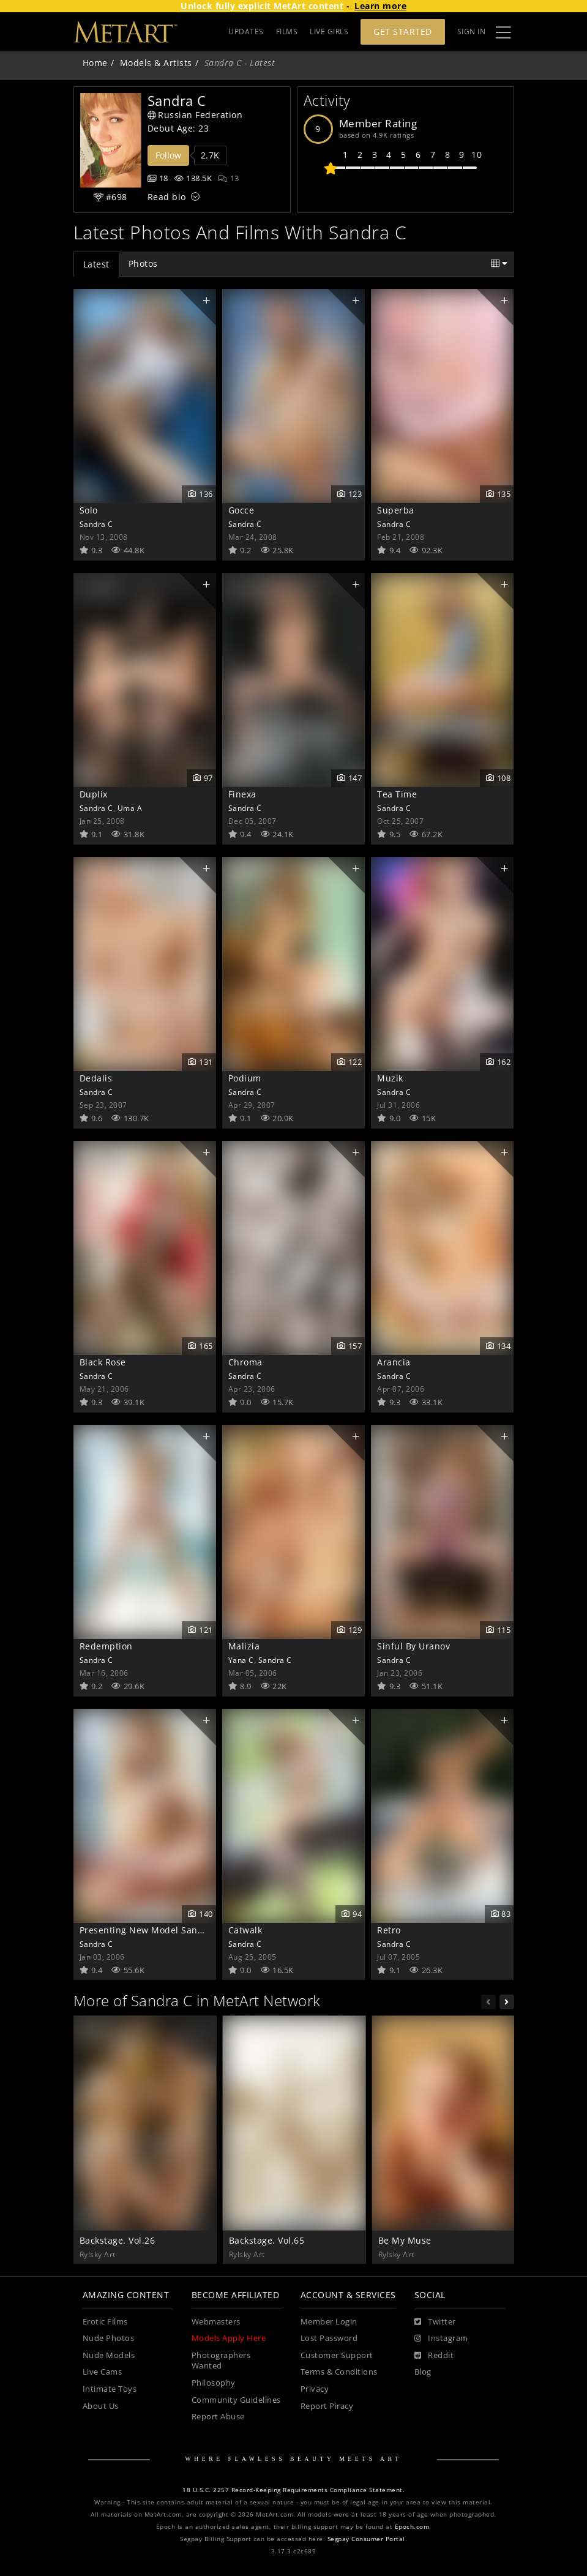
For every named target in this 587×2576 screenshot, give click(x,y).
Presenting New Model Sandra (146, 1930)
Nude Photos (109, 2338)
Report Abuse (218, 2416)
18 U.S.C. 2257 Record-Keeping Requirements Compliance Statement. (293, 2490)
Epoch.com (412, 2527)
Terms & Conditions (339, 2372)
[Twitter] (435, 2322)
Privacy (315, 2389)
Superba (395, 510)
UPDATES (246, 31)
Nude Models (109, 2355)
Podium (244, 1078)
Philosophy (214, 2383)
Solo (89, 510)
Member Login (329, 2322)
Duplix (94, 794)
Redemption (106, 1646)
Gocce (241, 510)
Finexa (242, 794)
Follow (168, 155)
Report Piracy (327, 2406)
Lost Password (329, 2338)
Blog (423, 2372)
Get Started (402, 31)
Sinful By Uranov (413, 1646)
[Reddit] (434, 2355)
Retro (389, 1930)
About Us (101, 2406)
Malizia (244, 1646)
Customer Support (337, 2355)
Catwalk (245, 1930)
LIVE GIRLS (329, 31)
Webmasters (216, 2322)
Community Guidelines (236, 2400)
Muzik (390, 1078)
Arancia (394, 1362)
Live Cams (102, 2372)
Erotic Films (105, 2322)
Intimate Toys (110, 2389)
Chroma (245, 1362)
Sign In (471, 31)
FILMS (287, 31)
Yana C (241, 1660)
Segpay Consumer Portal (366, 2539)
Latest (96, 264)
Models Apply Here (229, 2338)
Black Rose (103, 1362)
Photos (143, 263)
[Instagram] (441, 2338)
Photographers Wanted (221, 2361)
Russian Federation (195, 115)
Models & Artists (156, 63)
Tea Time (397, 794)
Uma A (130, 808)
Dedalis (96, 1078)
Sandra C (96, 524)
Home (95, 63)
